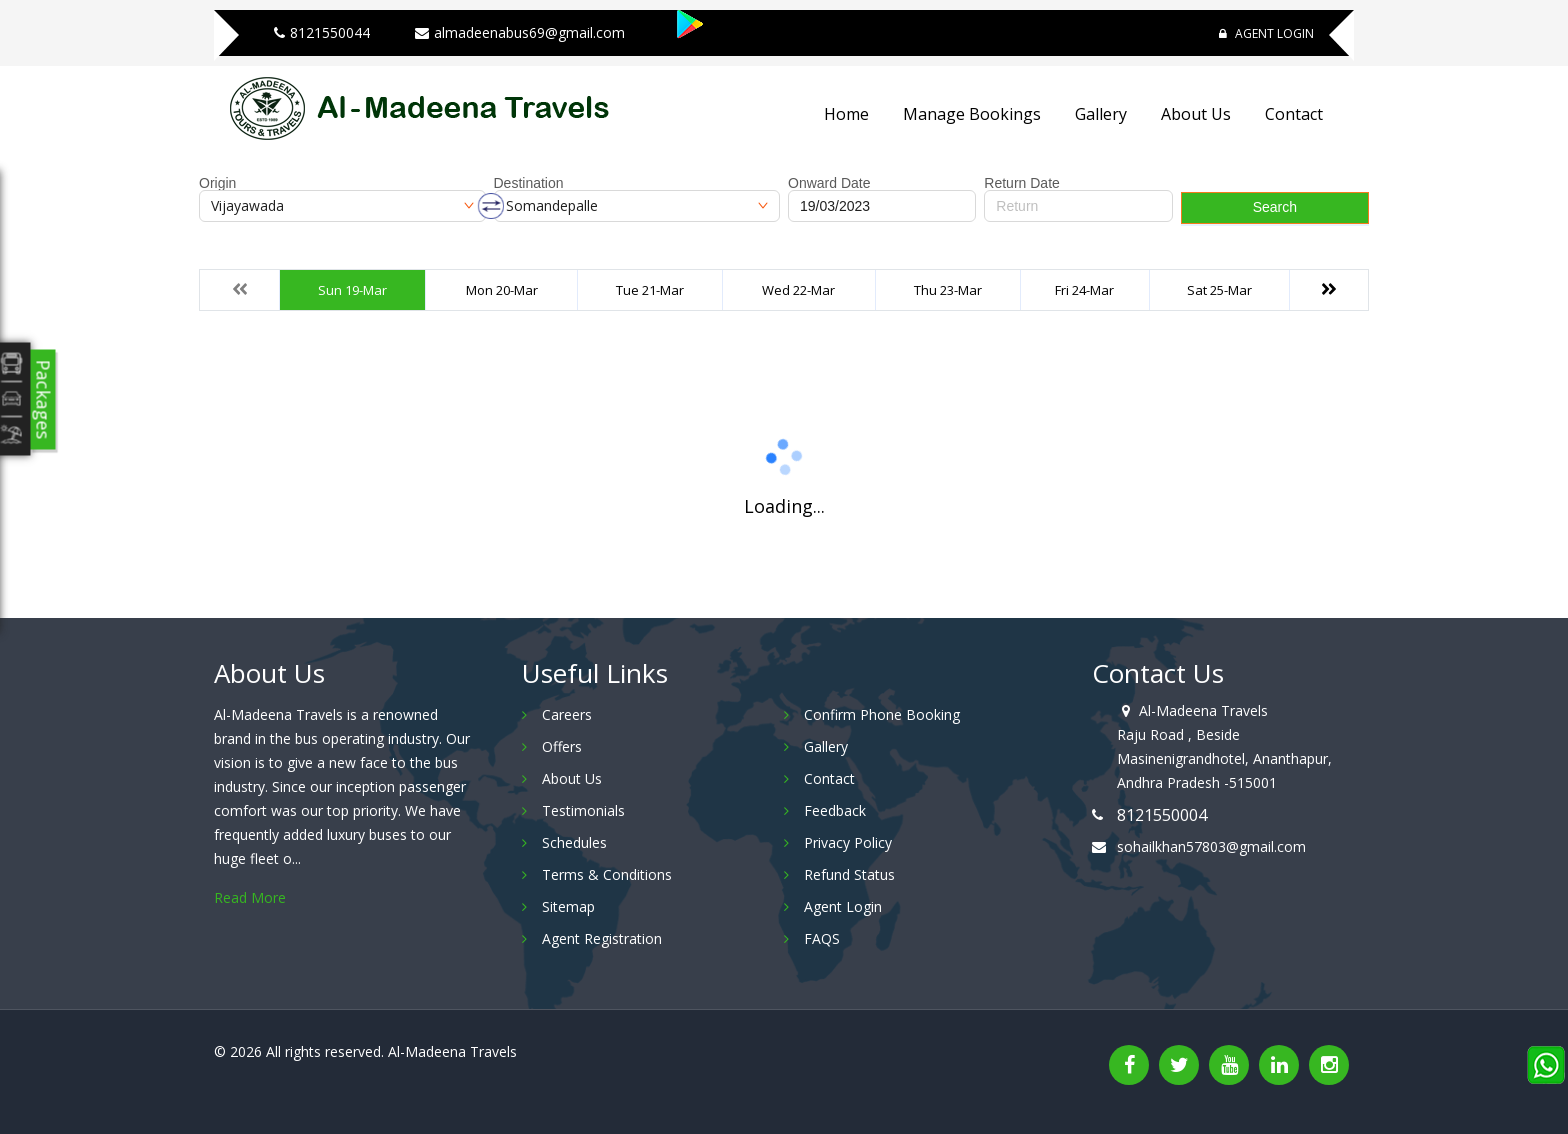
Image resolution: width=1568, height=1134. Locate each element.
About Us (1196, 114)
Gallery (1101, 114)
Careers (567, 714)
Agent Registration (602, 938)
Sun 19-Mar (352, 290)
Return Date (1021, 183)
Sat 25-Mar (1219, 290)
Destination (529, 183)
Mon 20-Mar (502, 290)
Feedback (835, 810)
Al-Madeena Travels (452, 1051)
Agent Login (1266, 33)
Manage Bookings (972, 114)
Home (846, 114)
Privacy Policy (848, 842)
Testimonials (583, 810)
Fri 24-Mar (1084, 290)
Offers (562, 746)
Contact (1294, 114)
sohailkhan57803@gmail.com (1211, 846)
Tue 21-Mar (650, 290)
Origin (217, 183)
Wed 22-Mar (798, 290)
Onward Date (829, 183)
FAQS (822, 938)
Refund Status (849, 874)
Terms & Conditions (607, 874)
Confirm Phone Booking (882, 714)
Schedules (574, 842)
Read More (250, 897)
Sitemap (568, 906)
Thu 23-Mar (948, 290)
